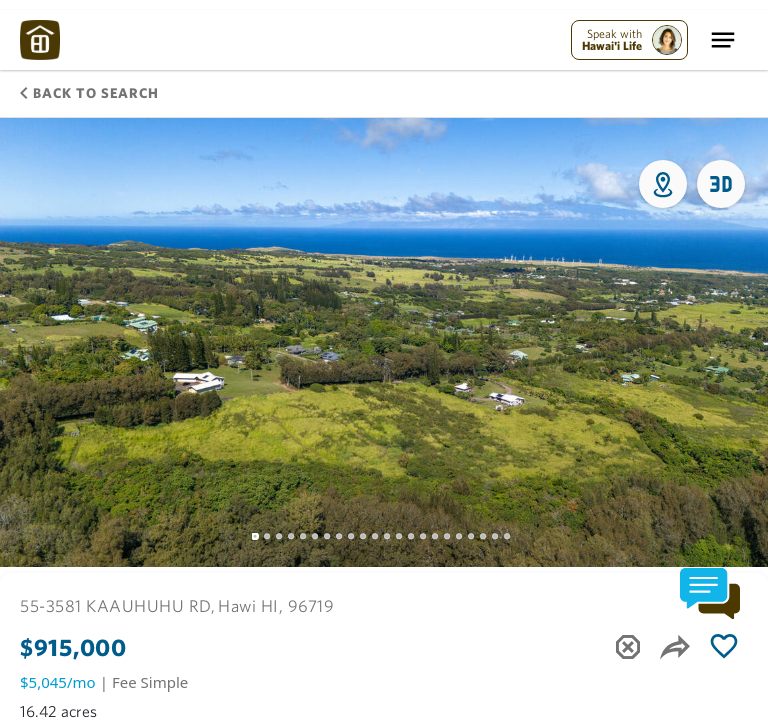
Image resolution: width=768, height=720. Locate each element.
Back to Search (89, 93)
